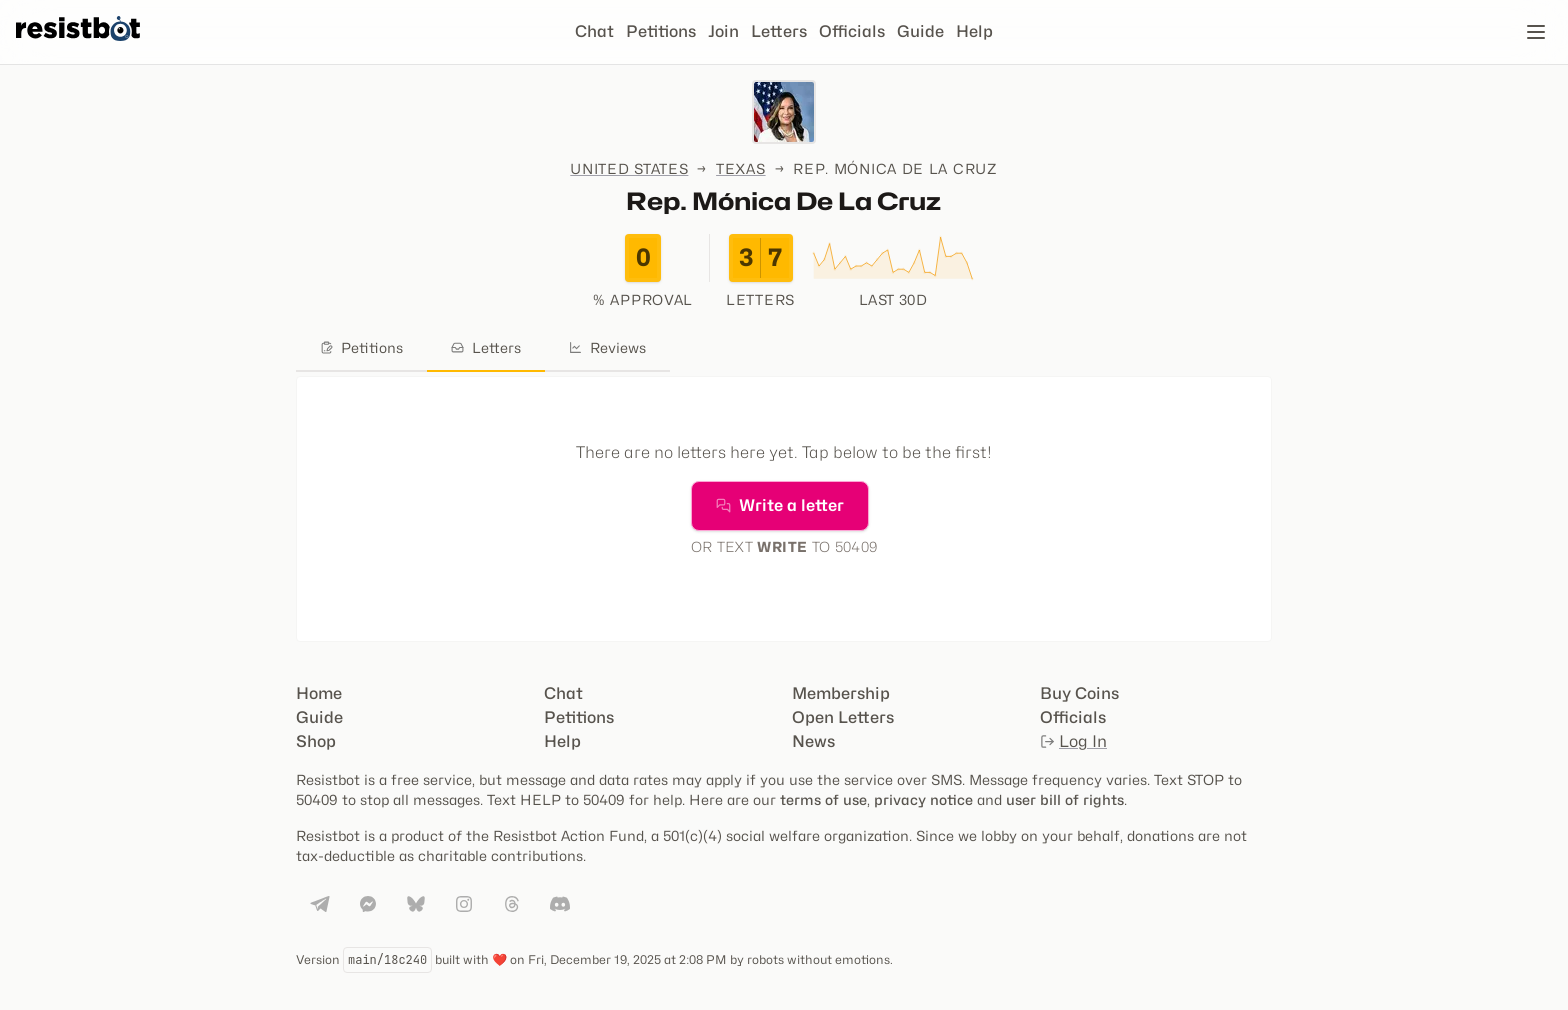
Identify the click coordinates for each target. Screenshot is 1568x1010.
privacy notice (923, 799)
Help (974, 31)
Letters (779, 31)
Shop (316, 741)
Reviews (607, 347)
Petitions (661, 31)
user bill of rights (1065, 799)
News (813, 741)
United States (629, 168)
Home (319, 693)
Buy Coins (1079, 693)
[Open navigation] (1536, 32)
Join (723, 31)
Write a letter (780, 505)
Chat (594, 31)
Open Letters (843, 717)
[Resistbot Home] (78, 48)
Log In (1073, 741)
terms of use (823, 799)
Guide (920, 31)
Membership (841, 693)
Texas (741, 168)
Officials (852, 31)
